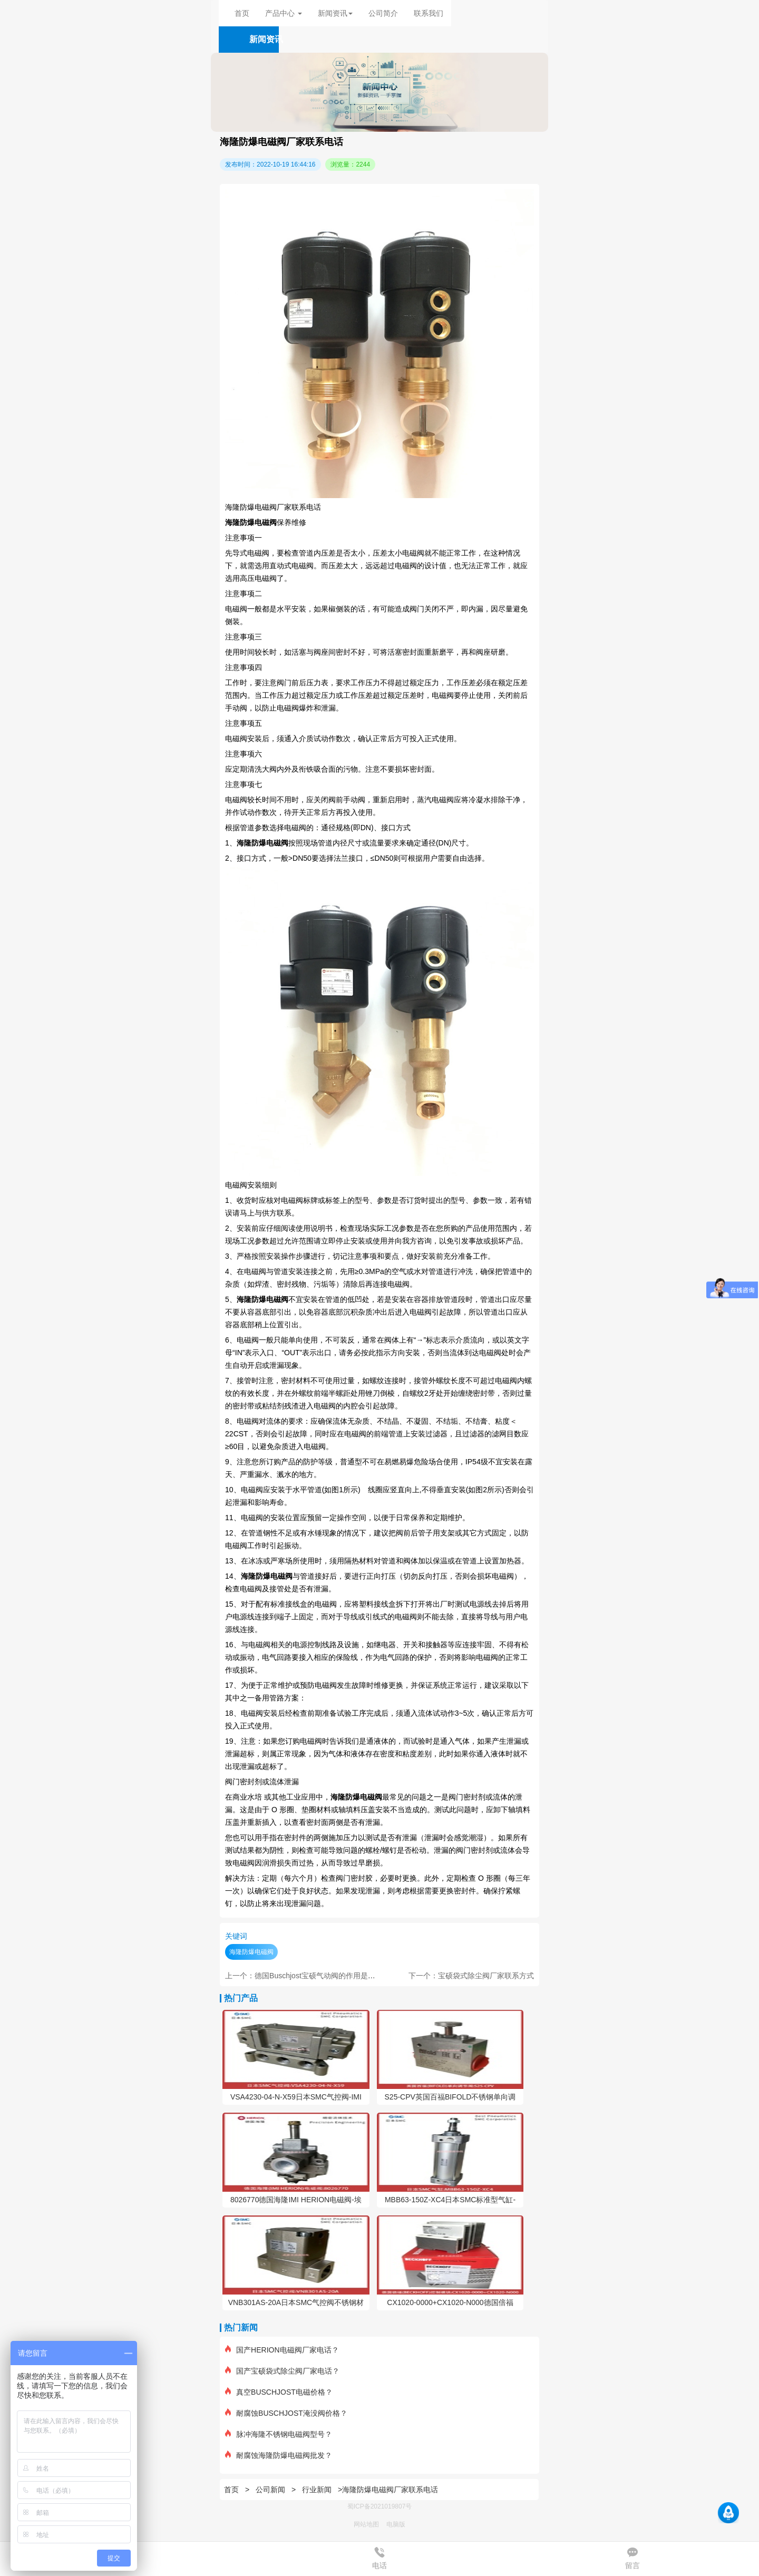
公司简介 (383, 13)
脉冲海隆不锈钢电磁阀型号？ (278, 2434)
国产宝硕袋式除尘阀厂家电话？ (282, 2371)
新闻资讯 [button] (335, 13)
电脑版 (395, 2524)
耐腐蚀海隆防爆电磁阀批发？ (278, 2455)
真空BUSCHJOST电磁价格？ (279, 2392)
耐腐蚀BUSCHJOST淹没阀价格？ (286, 2413)
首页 (242, 13)
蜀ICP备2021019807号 (379, 2506)
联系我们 (428, 13)
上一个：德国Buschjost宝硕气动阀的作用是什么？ (307, 1975)
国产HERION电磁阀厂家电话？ (281, 2350)
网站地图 (366, 2524)
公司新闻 (270, 2489)
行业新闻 (317, 2489)
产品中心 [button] (283, 13)
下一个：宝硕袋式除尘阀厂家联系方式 (471, 1975)
